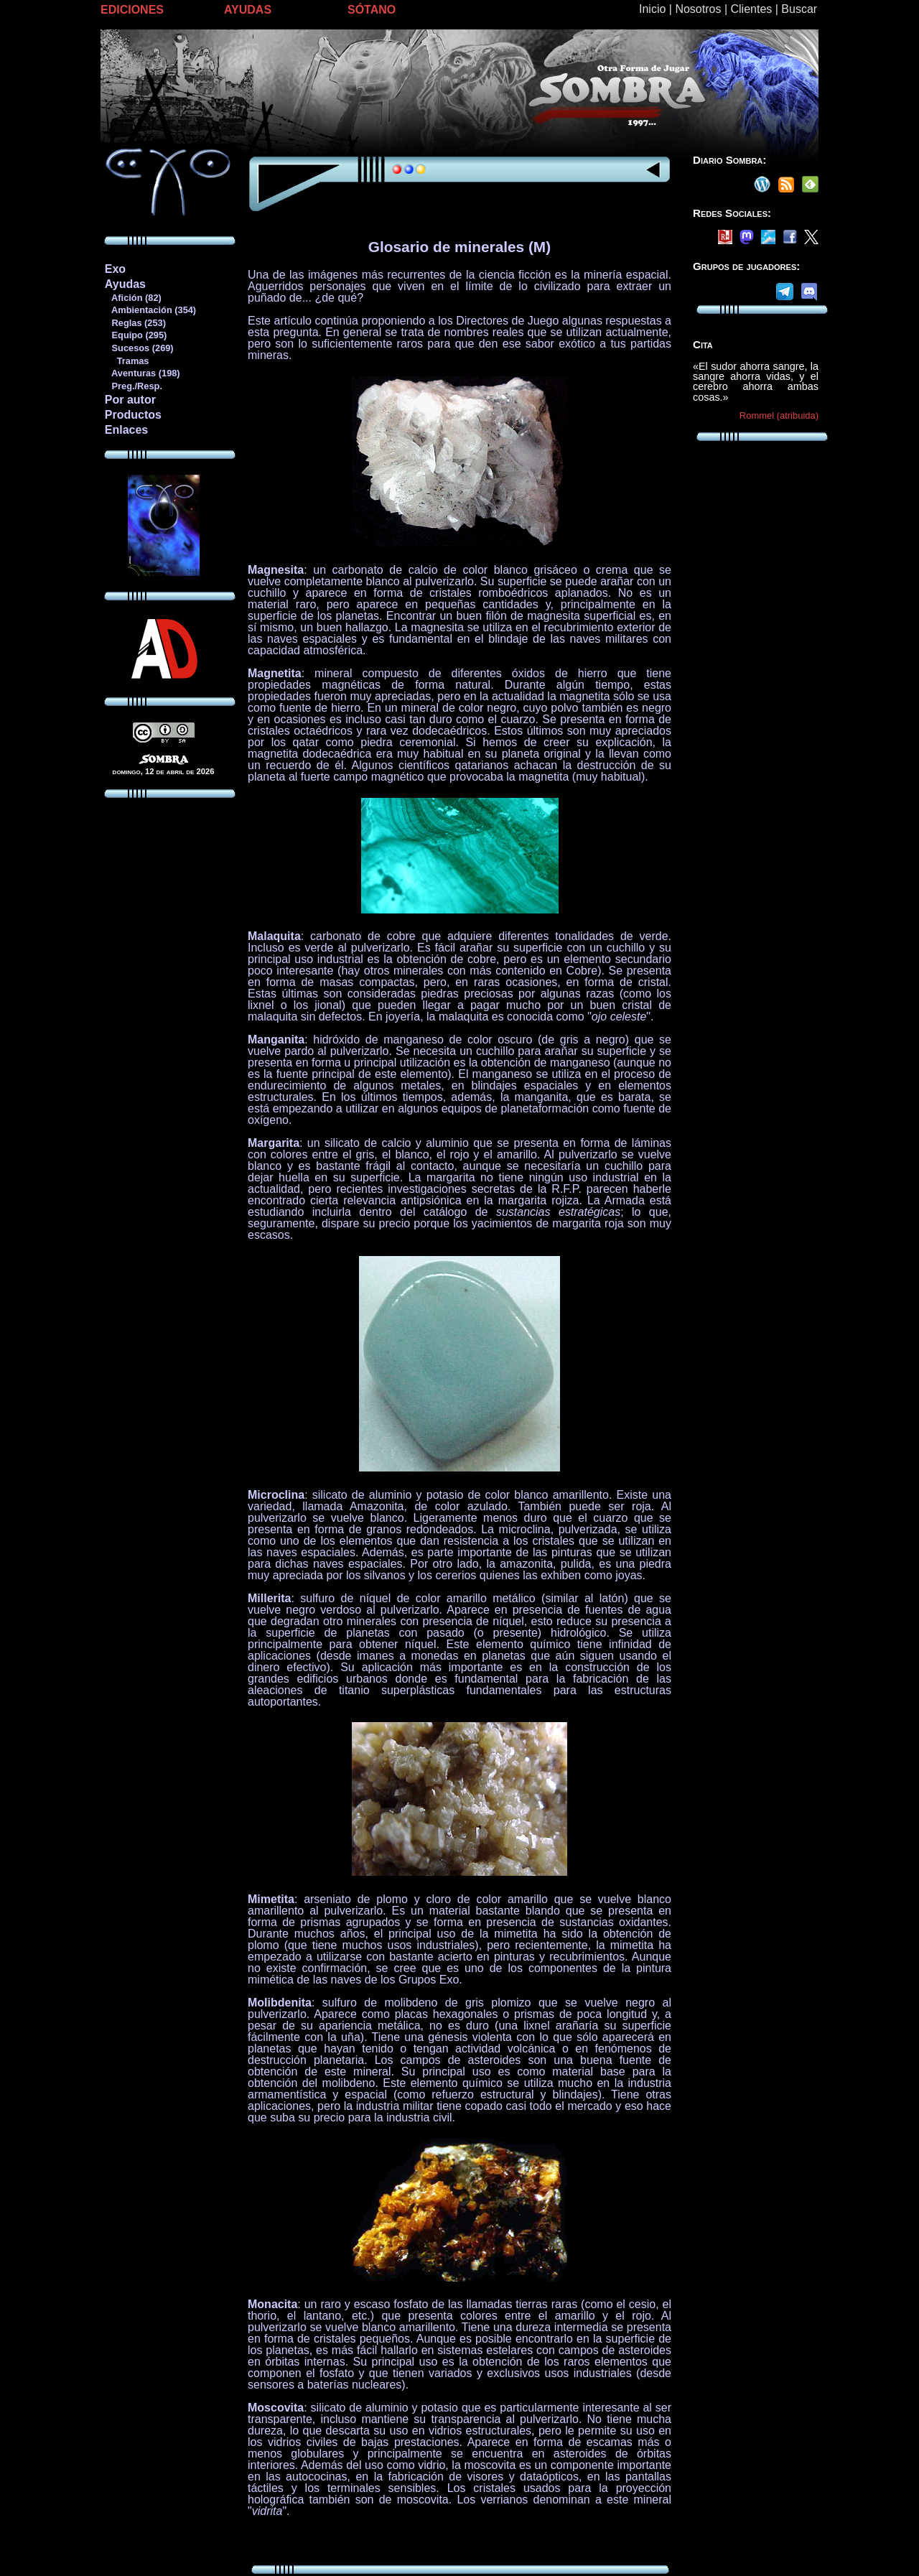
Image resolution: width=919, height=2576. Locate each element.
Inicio (652, 9)
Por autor (130, 400)
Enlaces (126, 430)
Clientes (751, 9)
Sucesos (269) (139, 348)
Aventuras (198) (142, 373)
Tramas (126, 360)
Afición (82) (133, 297)
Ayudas (125, 284)
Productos (133, 415)
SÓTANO (371, 10)
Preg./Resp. (133, 386)
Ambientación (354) (150, 309)
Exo (115, 269)
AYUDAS (247, 10)
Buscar (799, 9)
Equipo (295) (135, 335)
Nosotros (698, 9)
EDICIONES (132, 10)
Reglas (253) (135, 322)
